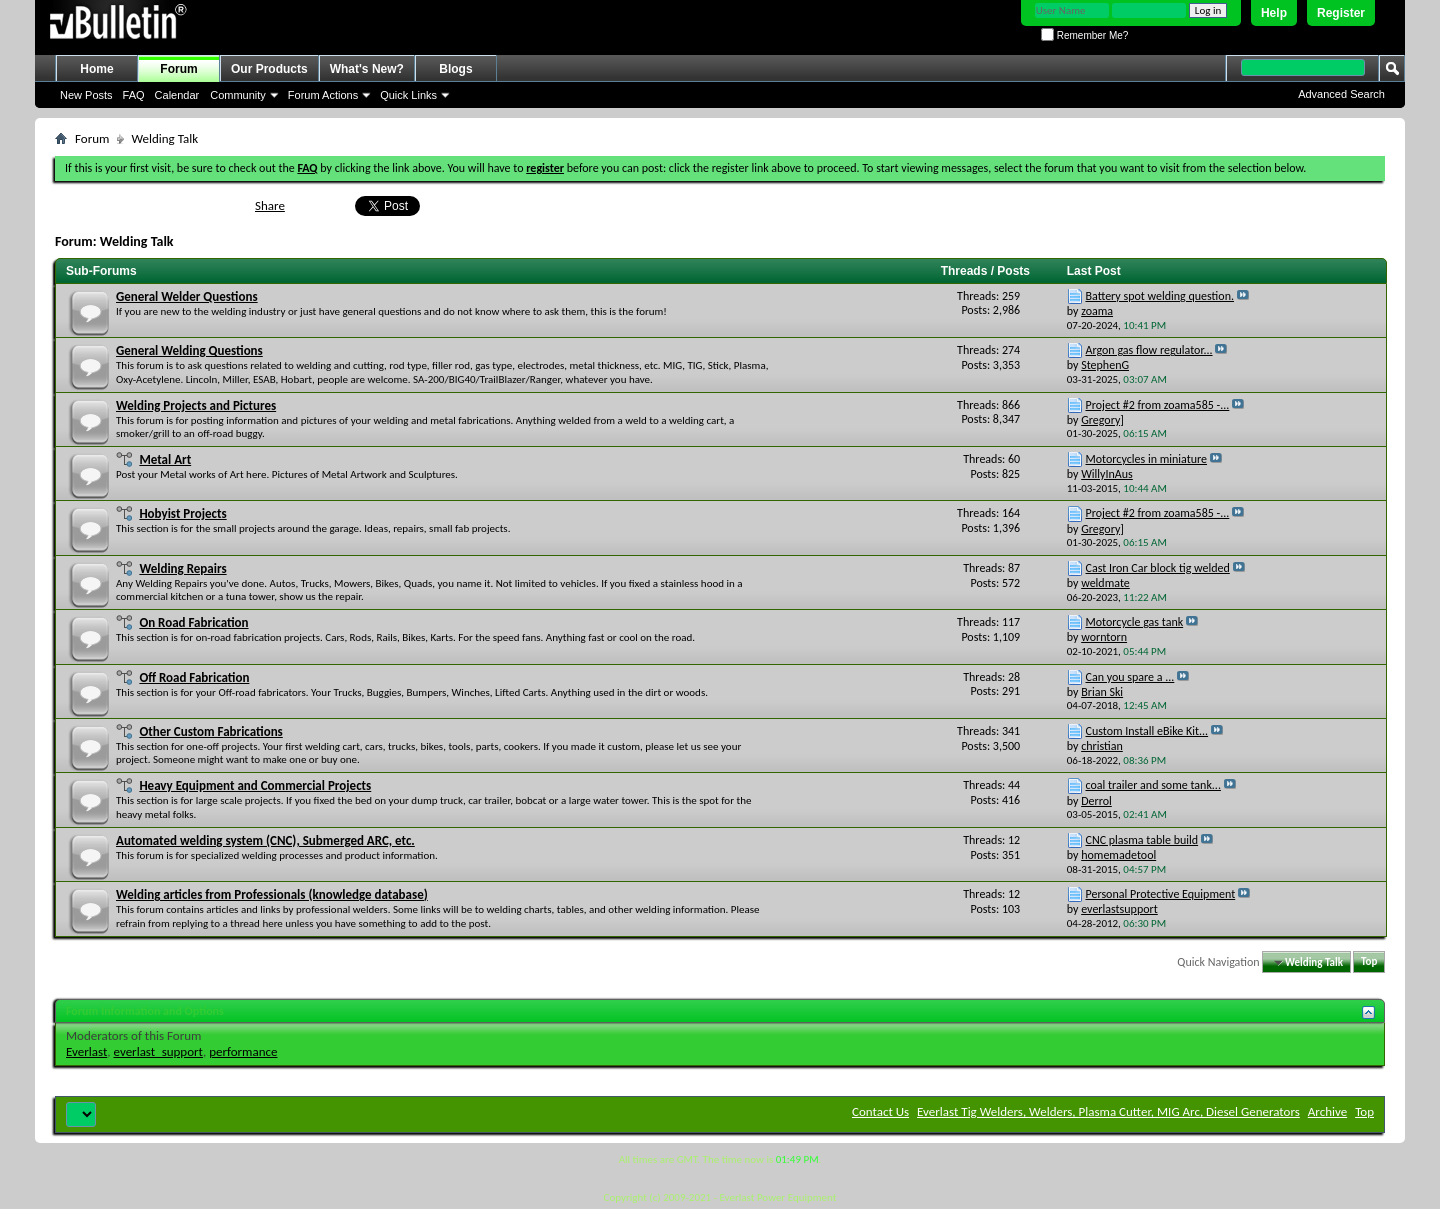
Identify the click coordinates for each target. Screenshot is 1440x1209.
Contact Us (880, 1111)
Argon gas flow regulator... (1149, 350)
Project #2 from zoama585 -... (1158, 405)
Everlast (86, 1051)
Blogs (455, 69)
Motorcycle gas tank (1135, 622)
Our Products (269, 69)
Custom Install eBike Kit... (1147, 731)
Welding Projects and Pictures (196, 405)
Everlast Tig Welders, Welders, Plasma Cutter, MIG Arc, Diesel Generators (1108, 1111)
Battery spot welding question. (1160, 296)
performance (243, 1051)
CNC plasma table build (1142, 840)
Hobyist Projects (182, 513)
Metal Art (165, 459)
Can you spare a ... (1130, 677)
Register (1341, 13)
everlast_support (158, 1051)
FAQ (134, 95)
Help (1274, 13)
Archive (1327, 1111)
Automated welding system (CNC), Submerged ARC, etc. (265, 840)
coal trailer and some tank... (1153, 785)
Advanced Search (1341, 94)
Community (238, 95)
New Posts (86, 95)
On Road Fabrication (193, 622)
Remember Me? (1084, 35)
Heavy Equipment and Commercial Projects (255, 785)
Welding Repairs (182, 568)
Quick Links (408, 95)
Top (1369, 962)
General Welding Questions (189, 350)
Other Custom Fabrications (210, 731)
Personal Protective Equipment (1161, 894)
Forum (178, 69)
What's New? (367, 69)
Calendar (177, 95)
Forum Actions (323, 95)
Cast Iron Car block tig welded (1158, 568)
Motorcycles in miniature (1147, 459)
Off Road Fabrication (194, 677)
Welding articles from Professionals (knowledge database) (272, 894)
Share (270, 205)
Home (96, 69)
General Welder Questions (187, 296)
